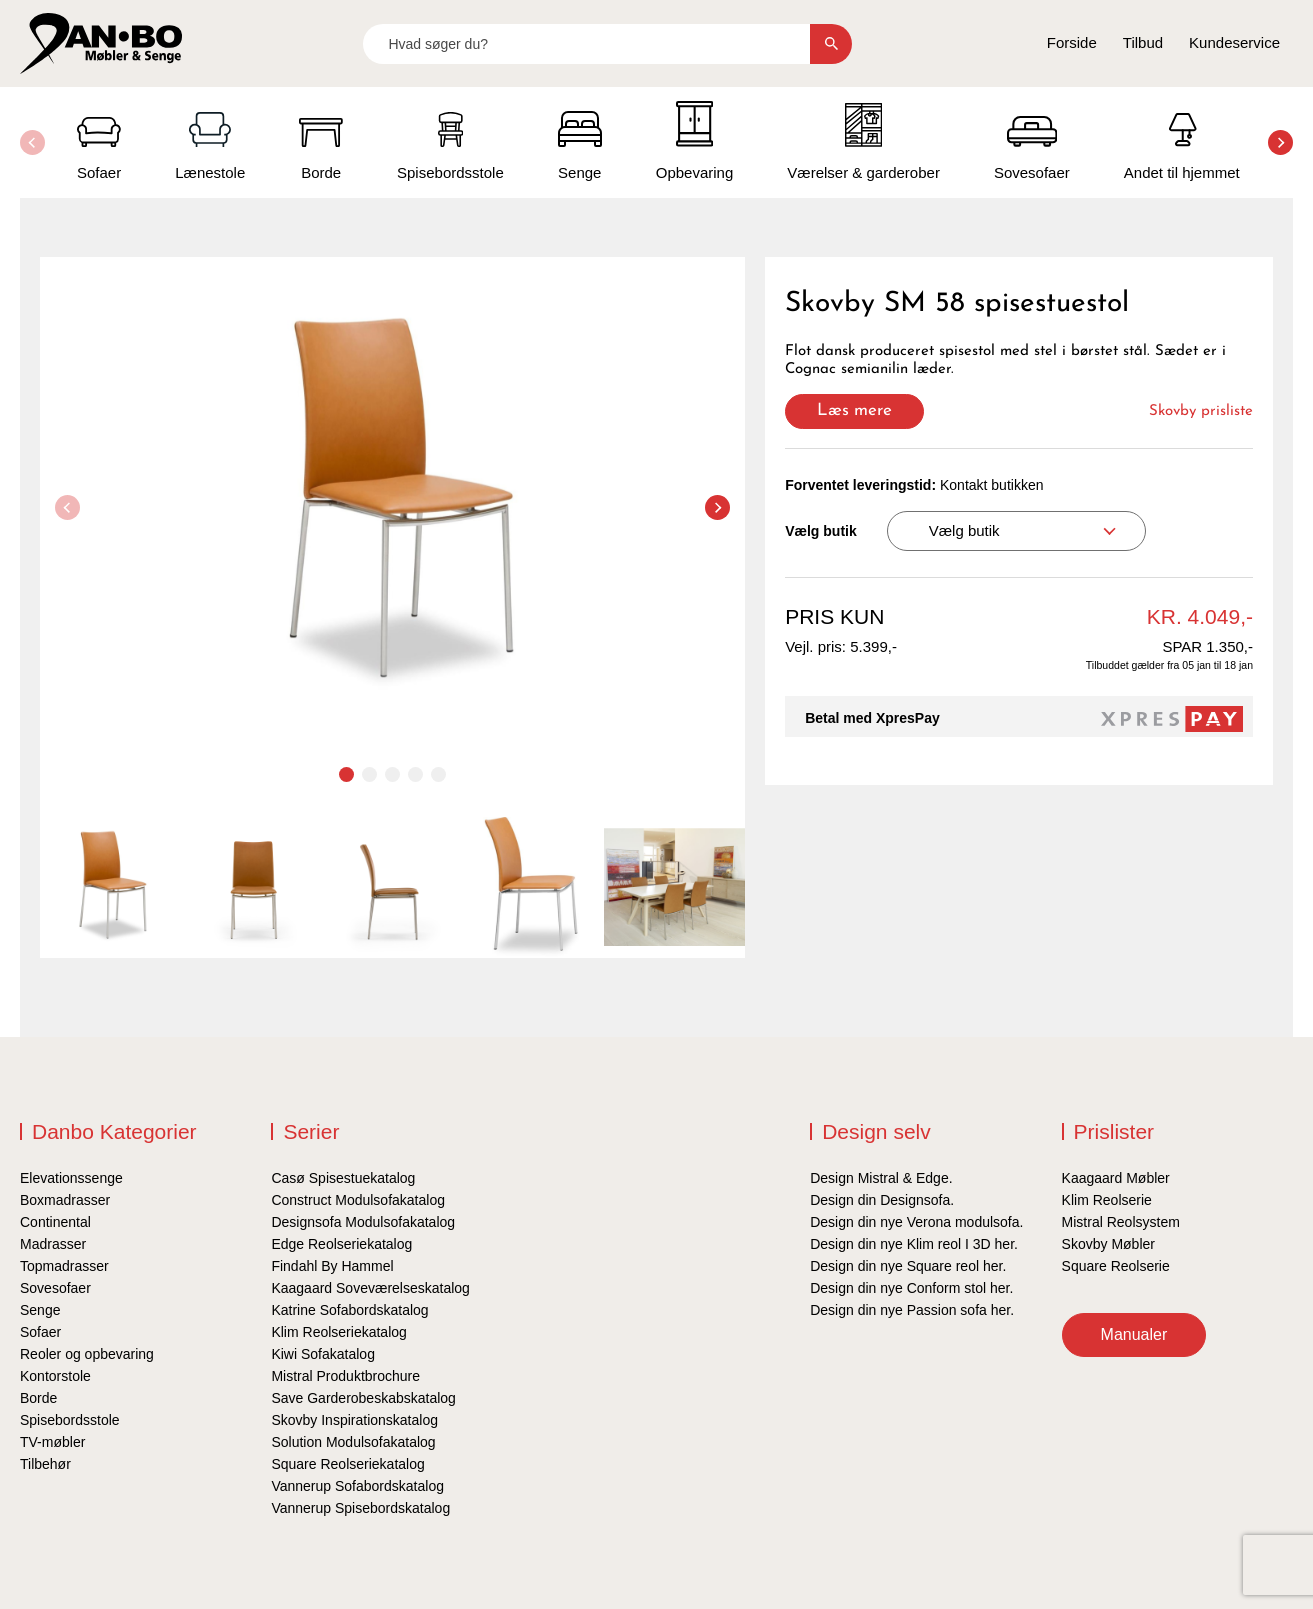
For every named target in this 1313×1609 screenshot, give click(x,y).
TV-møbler (52, 1442)
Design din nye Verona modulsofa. (916, 1222)
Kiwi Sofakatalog (323, 1354)
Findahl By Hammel (332, 1266)
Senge (40, 1310)
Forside (1072, 42)
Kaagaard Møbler (1116, 1178)
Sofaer (40, 1332)
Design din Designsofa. (882, 1200)
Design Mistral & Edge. (881, 1178)
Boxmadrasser (65, 1200)
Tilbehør (45, 1464)
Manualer (1134, 1334)
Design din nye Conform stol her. (911, 1288)
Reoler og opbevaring (87, 1354)
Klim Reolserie (1107, 1200)
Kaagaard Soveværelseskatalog (370, 1288)
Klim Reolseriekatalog (338, 1332)
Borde (38, 1398)
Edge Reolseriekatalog (341, 1244)
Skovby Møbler (1108, 1244)
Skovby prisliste (1201, 411)
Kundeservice (1234, 42)
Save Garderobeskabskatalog (363, 1398)
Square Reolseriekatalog (347, 1464)
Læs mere (854, 410)
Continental (55, 1222)
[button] (1280, 142)
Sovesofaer (55, 1288)
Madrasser (53, 1244)
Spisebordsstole (70, 1420)
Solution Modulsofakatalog (353, 1442)
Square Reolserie (1116, 1266)
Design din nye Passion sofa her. (912, 1310)
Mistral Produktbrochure (345, 1376)
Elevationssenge (71, 1178)
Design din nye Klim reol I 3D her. (914, 1244)
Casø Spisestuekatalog (343, 1178)
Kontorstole (55, 1376)
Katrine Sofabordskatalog (349, 1310)
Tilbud (1143, 42)
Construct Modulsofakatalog (358, 1200)
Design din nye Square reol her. (908, 1266)
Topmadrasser (64, 1266)
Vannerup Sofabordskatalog (357, 1486)
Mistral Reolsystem (1121, 1222)
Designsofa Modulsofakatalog (363, 1222)
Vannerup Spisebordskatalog (360, 1508)
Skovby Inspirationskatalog (354, 1420)
